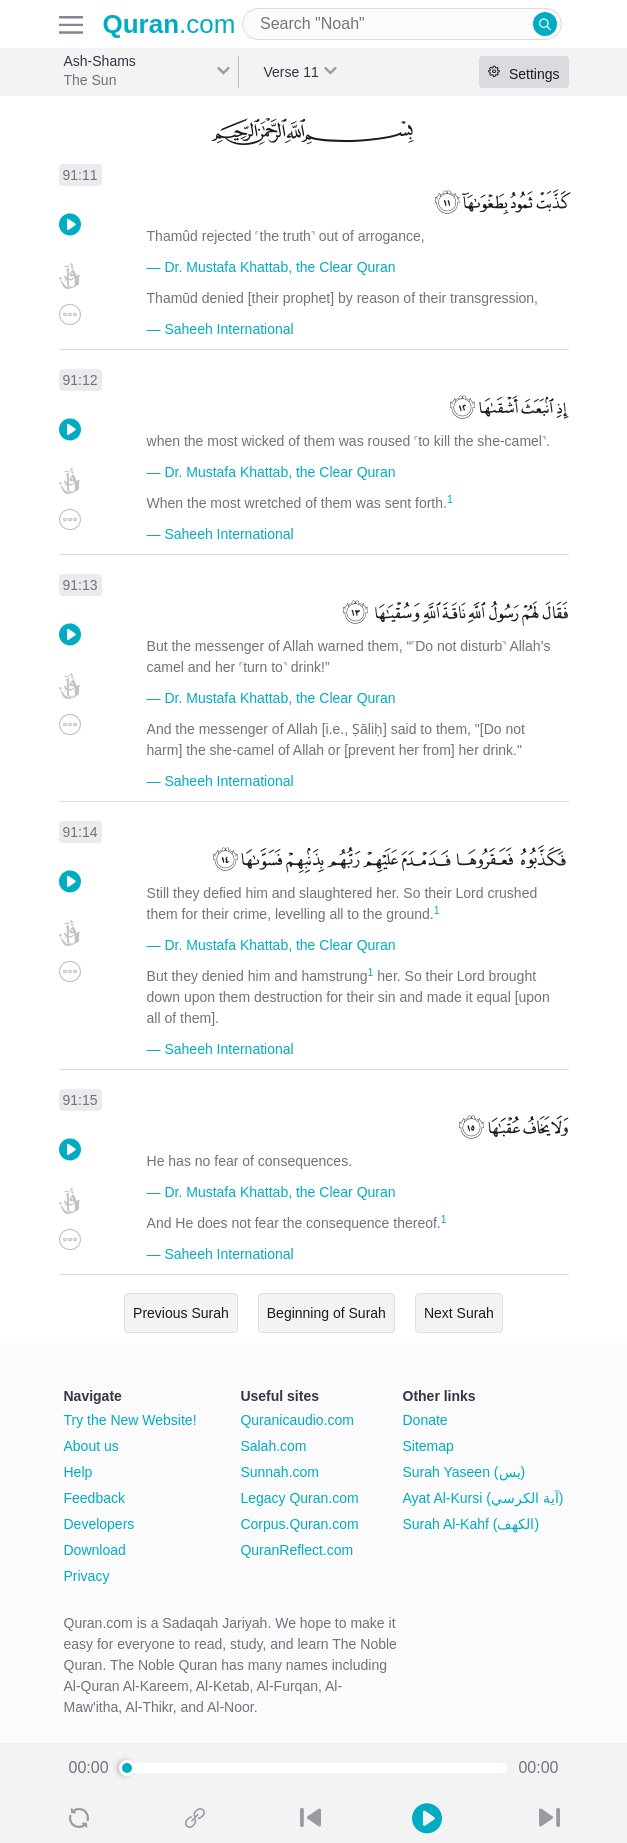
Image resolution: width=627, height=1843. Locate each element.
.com (169, 24)
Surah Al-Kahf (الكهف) (471, 1524)
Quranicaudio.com (297, 1420)
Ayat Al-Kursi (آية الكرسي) (483, 1498)
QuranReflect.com (296, 1550)
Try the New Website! (130, 1420)
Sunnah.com (279, 1472)
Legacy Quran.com (299, 1498)
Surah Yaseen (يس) (464, 1472)
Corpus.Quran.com (299, 1524)
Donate (425, 1420)
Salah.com (273, 1446)
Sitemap (428, 1446)
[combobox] (402, 24)
